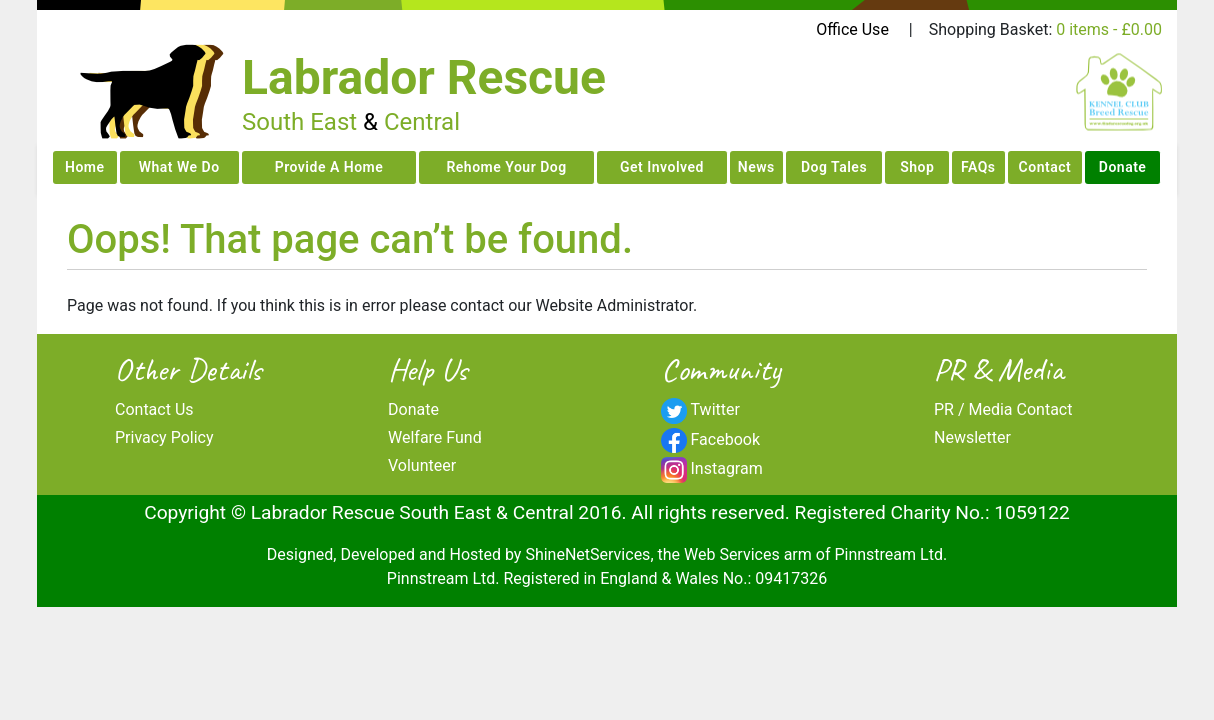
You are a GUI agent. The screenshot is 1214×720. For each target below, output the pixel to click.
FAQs (978, 167)
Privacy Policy (164, 437)
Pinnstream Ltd (888, 554)
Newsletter (972, 437)
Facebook (725, 439)
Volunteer (422, 465)
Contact (1045, 167)
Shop (917, 167)
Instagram (727, 468)
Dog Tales (834, 167)
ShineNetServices (587, 554)
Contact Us (154, 409)
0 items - (1109, 29)
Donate (1123, 167)
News (756, 167)
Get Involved (662, 167)
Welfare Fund (435, 437)
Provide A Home (329, 167)
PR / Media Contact (1003, 409)
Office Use (852, 29)
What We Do (179, 167)
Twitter (715, 409)
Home (85, 167)
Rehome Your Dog (506, 167)
